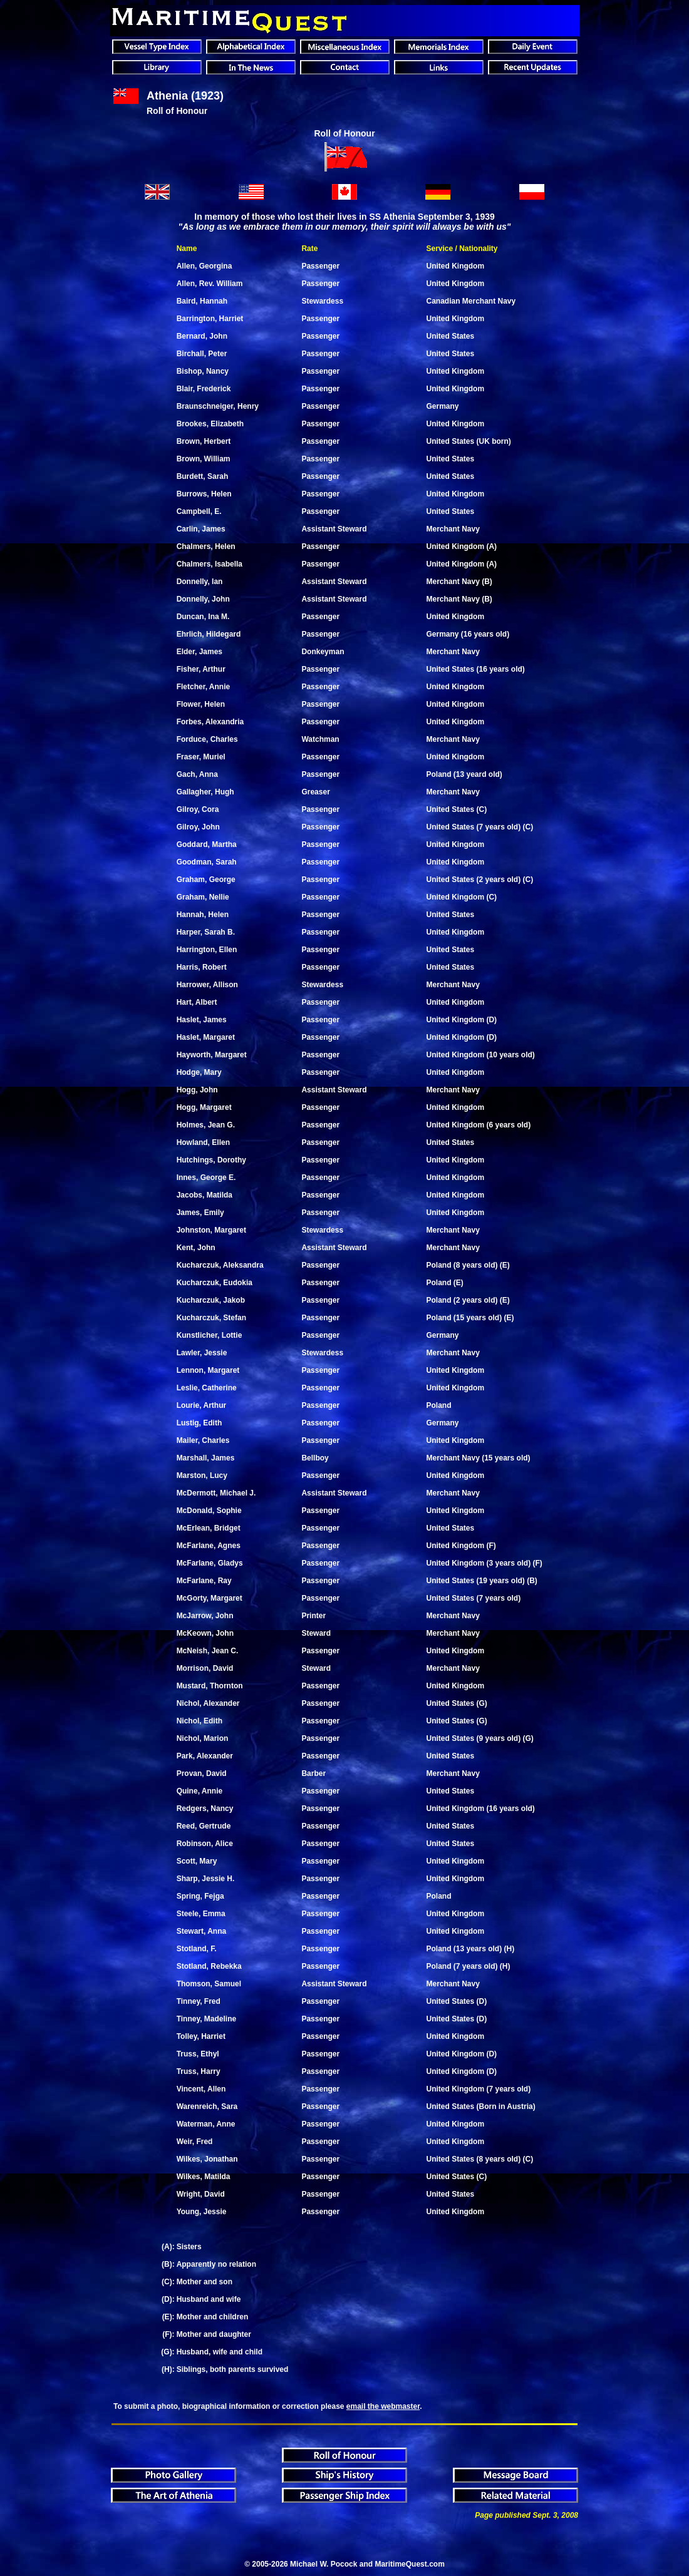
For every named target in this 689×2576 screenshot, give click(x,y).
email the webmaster (383, 2406)
